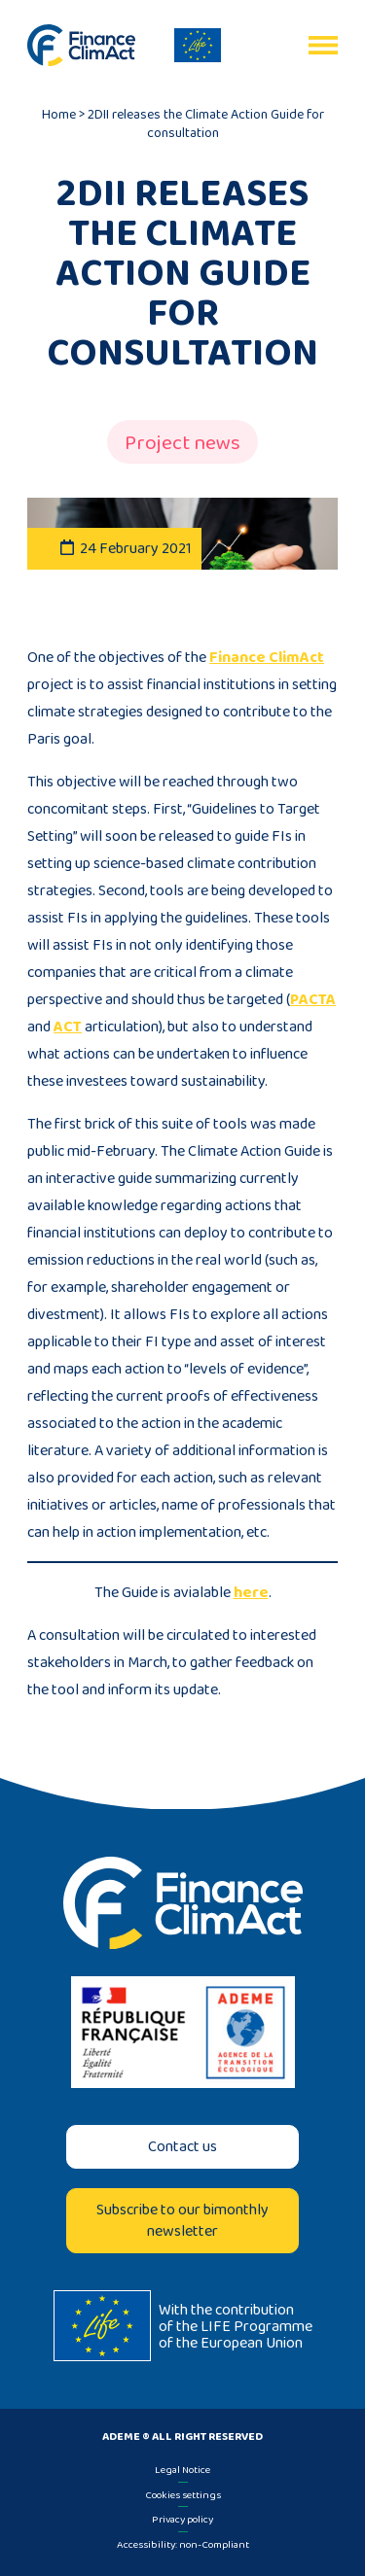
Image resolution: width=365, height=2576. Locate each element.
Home (59, 113)
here (251, 1592)
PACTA (313, 999)
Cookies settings (183, 2494)
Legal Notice (182, 2469)
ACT (68, 1026)
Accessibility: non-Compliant (183, 2544)
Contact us (182, 2146)
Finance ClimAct (266, 656)
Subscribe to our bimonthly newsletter (182, 2220)
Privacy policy (182, 2518)
